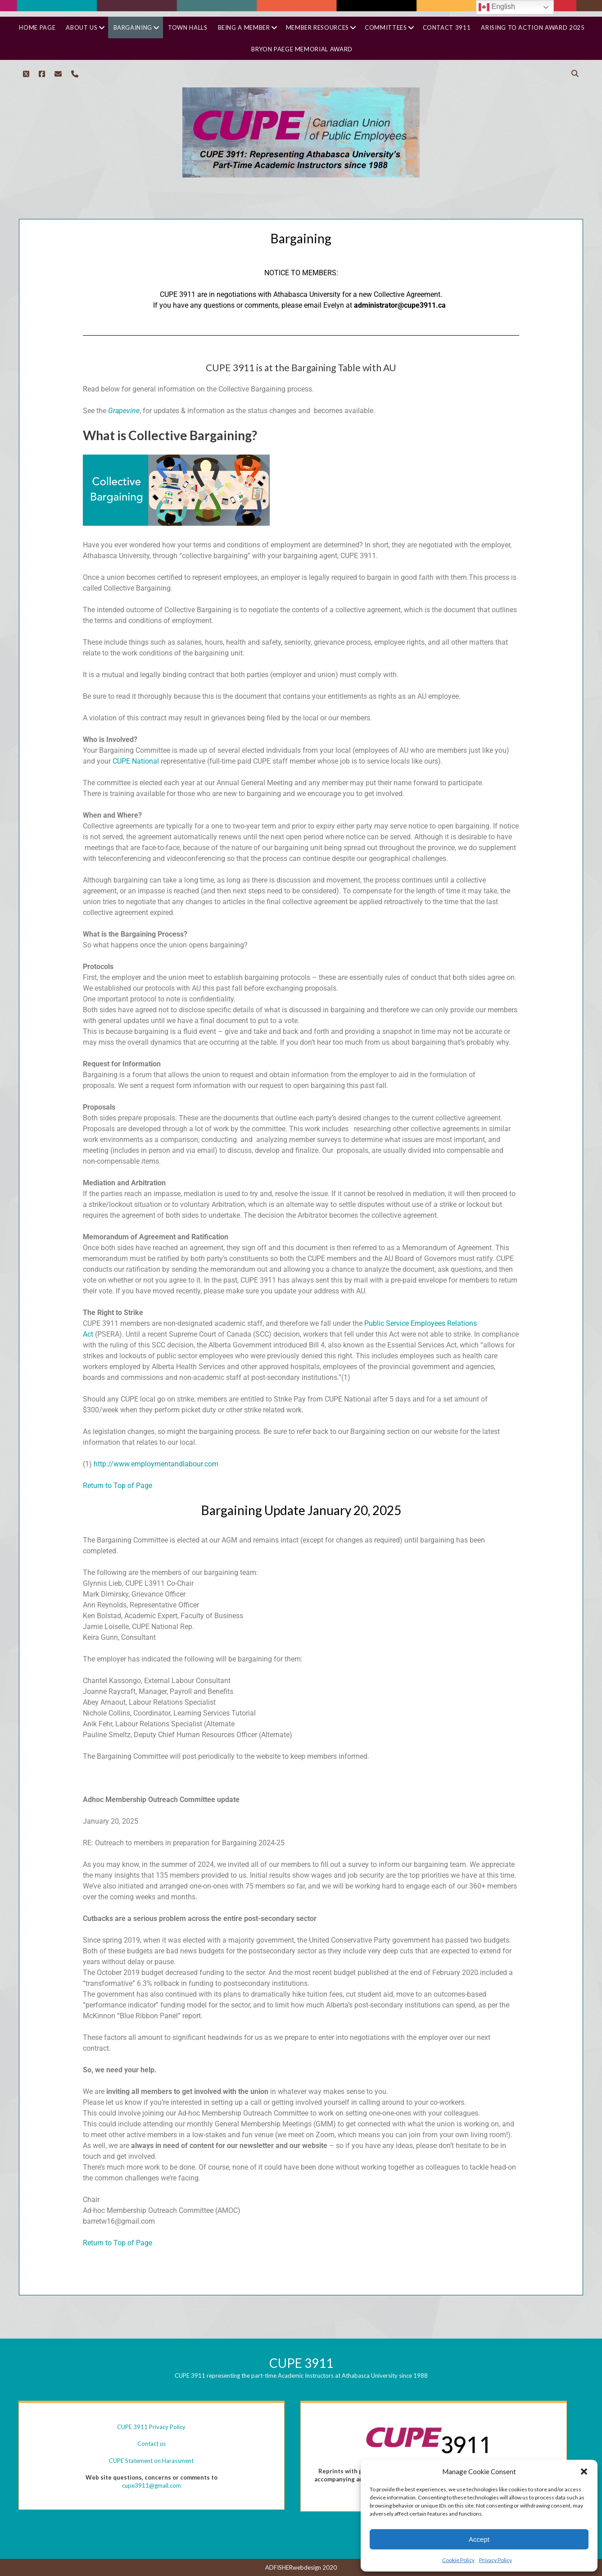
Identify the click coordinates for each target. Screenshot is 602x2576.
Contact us (151, 2443)
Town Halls (188, 27)
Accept (479, 2539)
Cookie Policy (458, 2560)
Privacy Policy (495, 2560)
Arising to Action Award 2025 (532, 27)
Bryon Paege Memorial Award (302, 49)
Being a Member (244, 27)
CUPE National (136, 761)
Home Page (37, 27)
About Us (81, 27)
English (497, 7)
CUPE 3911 (301, 2363)
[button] (583, 2471)
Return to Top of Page (117, 1485)
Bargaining (133, 27)
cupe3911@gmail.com (151, 2485)
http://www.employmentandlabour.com (156, 1464)
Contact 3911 (447, 27)
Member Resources (317, 27)
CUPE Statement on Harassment (151, 2460)
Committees (386, 27)
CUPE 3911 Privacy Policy (151, 2426)
